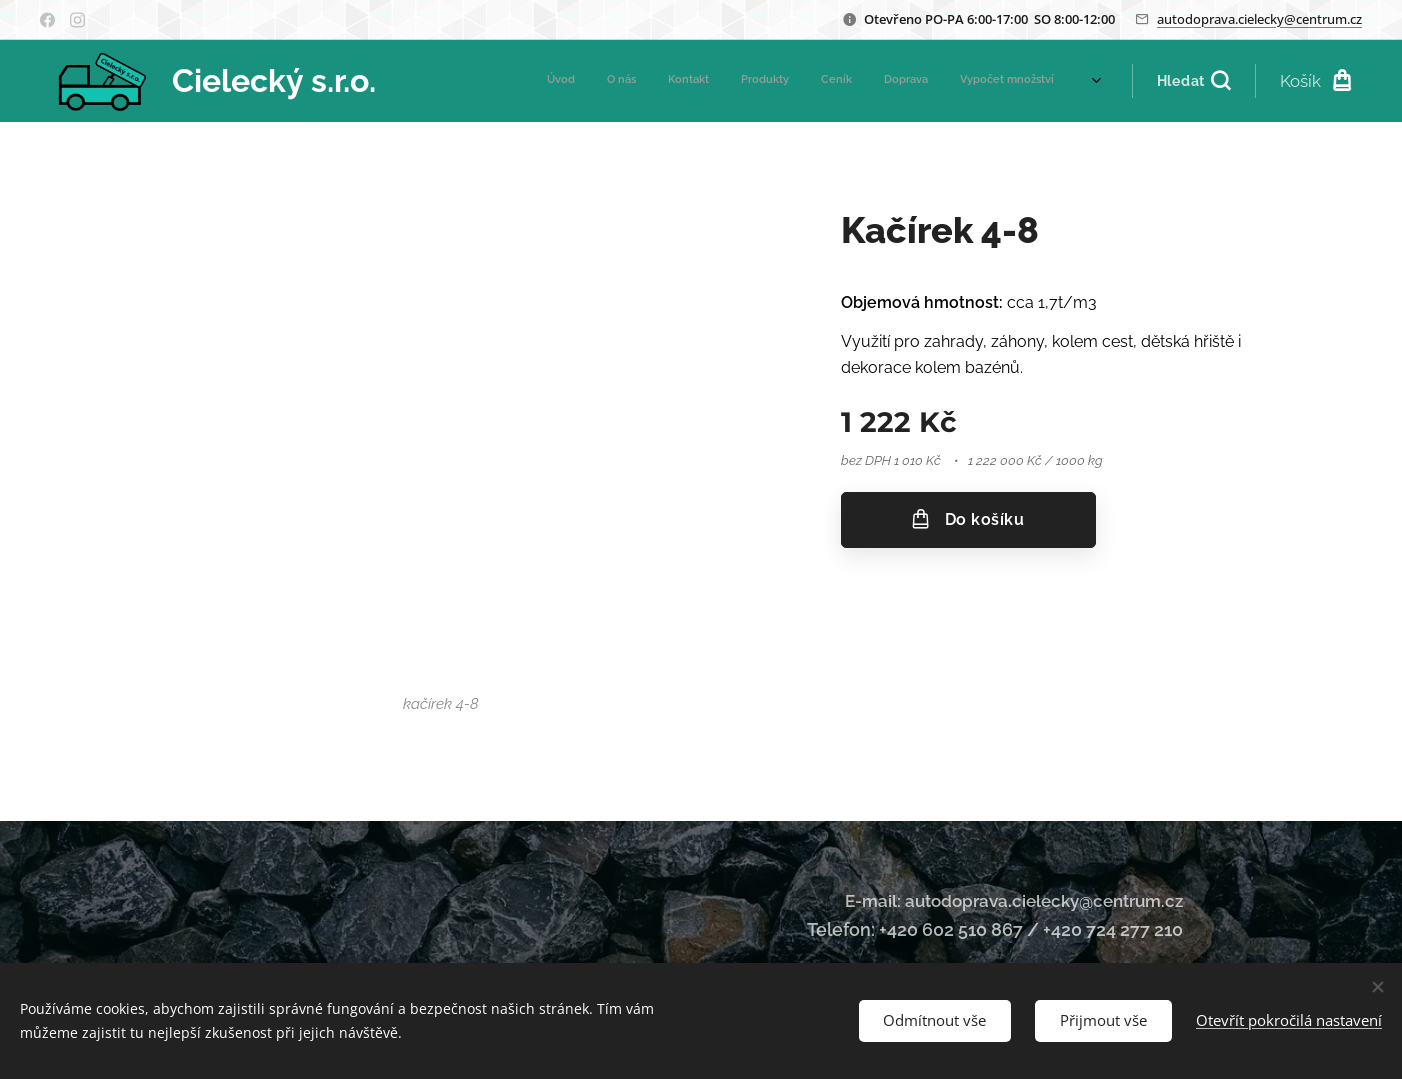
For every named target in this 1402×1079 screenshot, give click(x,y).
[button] (1193, 81)
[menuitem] (867, 81)
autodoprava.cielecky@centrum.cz (1259, 19)
